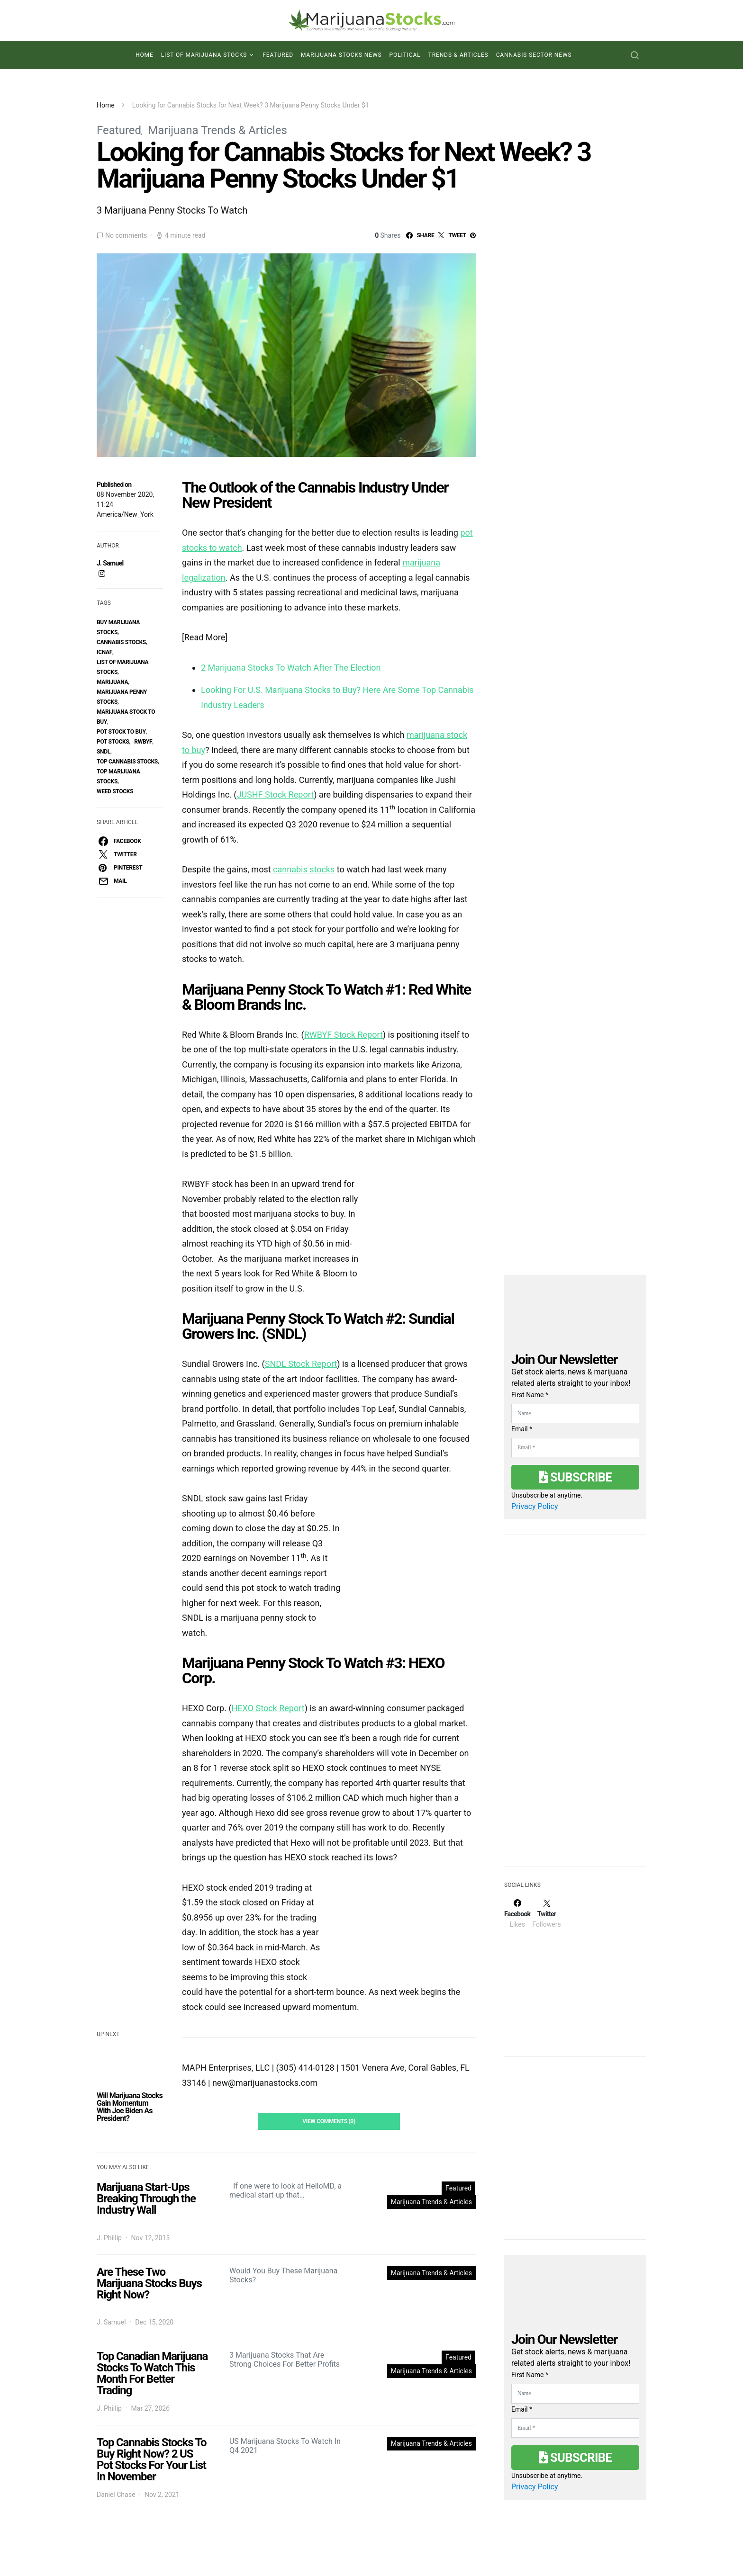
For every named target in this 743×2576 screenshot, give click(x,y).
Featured (278, 55)
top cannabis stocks (127, 761)
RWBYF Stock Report (343, 1035)
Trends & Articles (458, 55)
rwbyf (143, 741)
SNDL (103, 751)
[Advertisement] (575, 1781)
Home (145, 55)
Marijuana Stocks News (341, 55)
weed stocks (115, 791)
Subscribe (575, 1477)
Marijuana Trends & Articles (217, 130)
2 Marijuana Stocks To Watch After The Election (291, 668)
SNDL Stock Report (301, 1364)
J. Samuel (110, 563)
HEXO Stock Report (268, 1708)
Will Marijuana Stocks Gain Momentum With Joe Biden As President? (130, 2107)
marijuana (112, 682)
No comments (126, 235)
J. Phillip (109, 2238)
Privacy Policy (534, 1506)
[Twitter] (546, 1913)
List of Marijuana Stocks (204, 55)
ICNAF (104, 652)
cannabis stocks (121, 642)
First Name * (529, 1395)
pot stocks (113, 741)
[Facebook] (517, 1913)
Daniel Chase (116, 2494)
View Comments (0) (328, 2121)
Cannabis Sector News (534, 55)
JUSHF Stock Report (275, 794)
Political (405, 55)
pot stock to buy (121, 731)
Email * (521, 1429)
